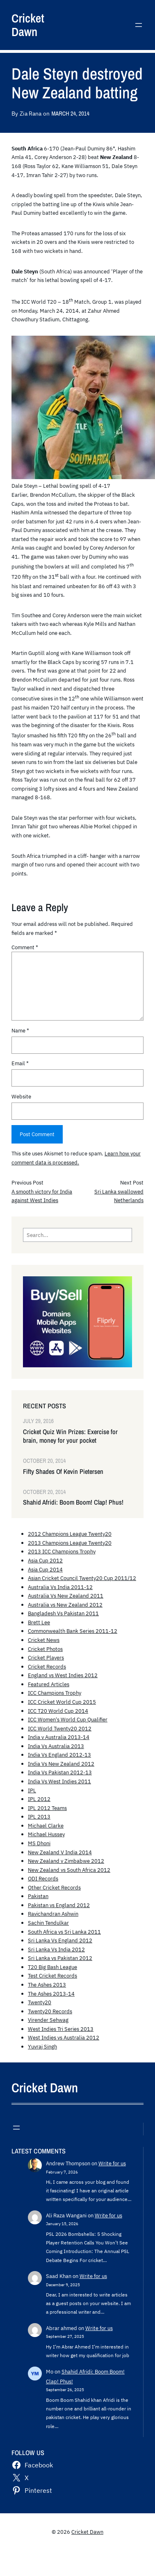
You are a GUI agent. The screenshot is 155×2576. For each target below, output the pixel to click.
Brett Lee (39, 1622)
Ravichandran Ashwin (53, 1913)
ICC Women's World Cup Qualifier (67, 1719)
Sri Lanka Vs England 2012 (60, 1940)
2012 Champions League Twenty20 (70, 1533)
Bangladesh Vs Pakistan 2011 (63, 1613)
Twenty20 (39, 2002)
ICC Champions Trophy (54, 1692)
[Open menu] (139, 25)
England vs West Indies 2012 (63, 1675)
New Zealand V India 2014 (60, 1852)
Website (21, 1096)
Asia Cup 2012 (45, 1560)
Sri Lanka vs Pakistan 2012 (60, 1958)
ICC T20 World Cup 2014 (58, 1710)
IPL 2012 (39, 1799)
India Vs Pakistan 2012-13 (60, 1772)
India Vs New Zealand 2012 (61, 1763)
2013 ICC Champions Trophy (62, 1551)
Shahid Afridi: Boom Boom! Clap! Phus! (73, 1502)
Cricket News (43, 1640)
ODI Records (43, 1878)
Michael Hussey (46, 1834)
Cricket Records (47, 1666)
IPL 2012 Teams (47, 1808)
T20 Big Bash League (52, 1967)
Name (20, 1030)
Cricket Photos (45, 1649)
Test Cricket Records (52, 1975)
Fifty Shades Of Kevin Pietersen (63, 1471)
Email (20, 1063)
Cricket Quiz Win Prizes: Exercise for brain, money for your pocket (70, 1436)
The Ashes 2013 (47, 1984)
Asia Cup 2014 (45, 1569)
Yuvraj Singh (42, 2046)
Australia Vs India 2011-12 (60, 1587)
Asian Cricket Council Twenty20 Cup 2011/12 (82, 1578)
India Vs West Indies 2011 (59, 1781)
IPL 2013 (39, 1816)
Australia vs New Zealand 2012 (65, 1604)
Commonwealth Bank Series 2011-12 (72, 1631)
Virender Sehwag (48, 2020)
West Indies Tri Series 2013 (60, 2029)
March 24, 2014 (70, 113)
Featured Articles (48, 1684)
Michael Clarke (46, 1825)
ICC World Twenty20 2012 (59, 1728)
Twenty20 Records (50, 2011)
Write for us (112, 2163)
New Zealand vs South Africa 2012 (69, 1869)
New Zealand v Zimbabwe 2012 (66, 1860)
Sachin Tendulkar (48, 1922)
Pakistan (38, 1896)
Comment (24, 947)
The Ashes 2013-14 (51, 1993)
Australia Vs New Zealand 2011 (65, 1595)
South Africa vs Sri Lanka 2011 (64, 1931)
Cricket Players (46, 1657)
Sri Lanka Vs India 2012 (56, 1949)
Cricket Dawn (27, 25)
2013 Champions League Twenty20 (70, 1542)
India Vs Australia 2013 (56, 1746)
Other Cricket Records (54, 1887)
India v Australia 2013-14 (58, 1737)
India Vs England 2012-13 (59, 1754)
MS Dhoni (39, 1843)
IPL (32, 1790)
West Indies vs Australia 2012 (63, 2037)
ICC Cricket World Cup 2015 (62, 1701)
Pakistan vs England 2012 (59, 1905)
